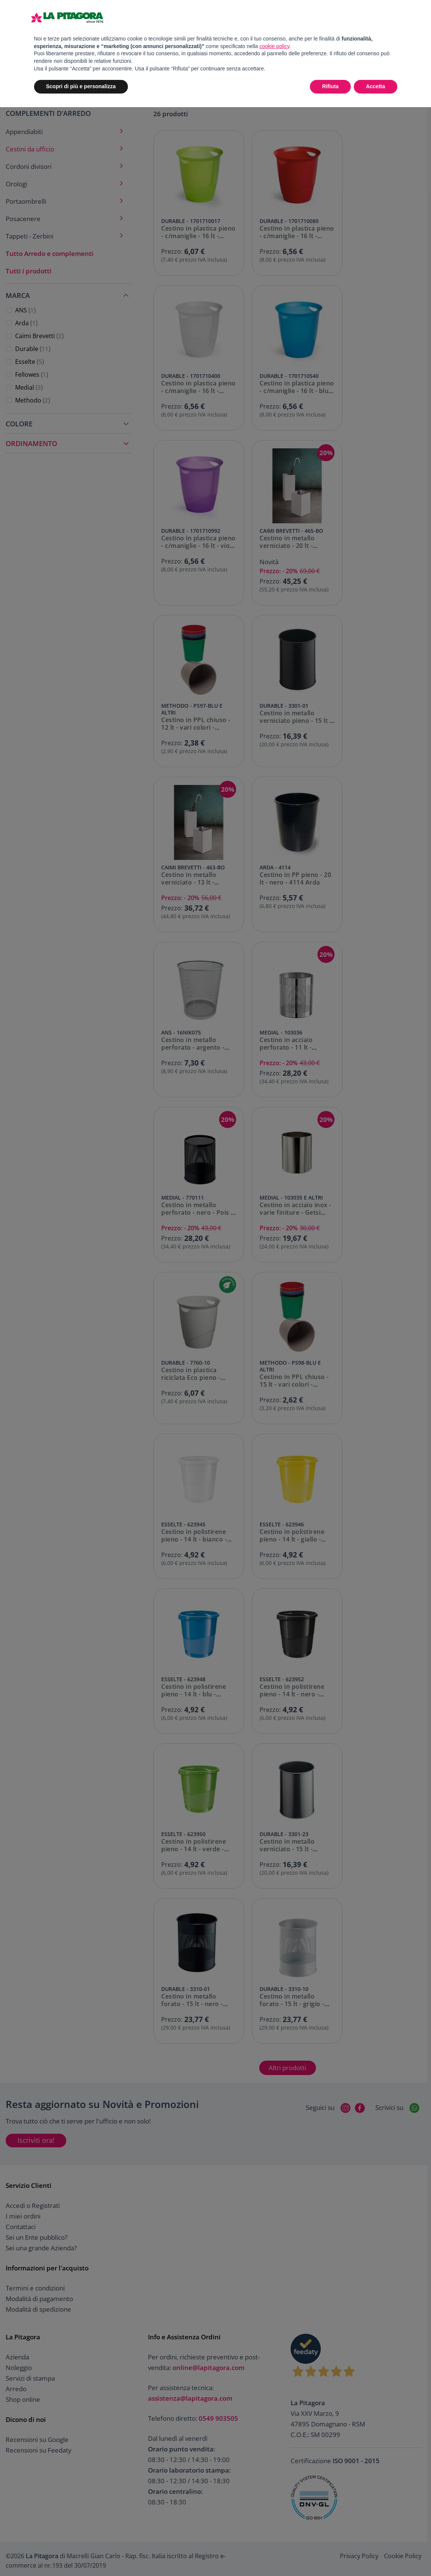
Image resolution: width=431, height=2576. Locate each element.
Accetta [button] (375, 86)
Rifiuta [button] (330, 86)
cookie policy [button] (274, 46)
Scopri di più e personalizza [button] (81, 86)
